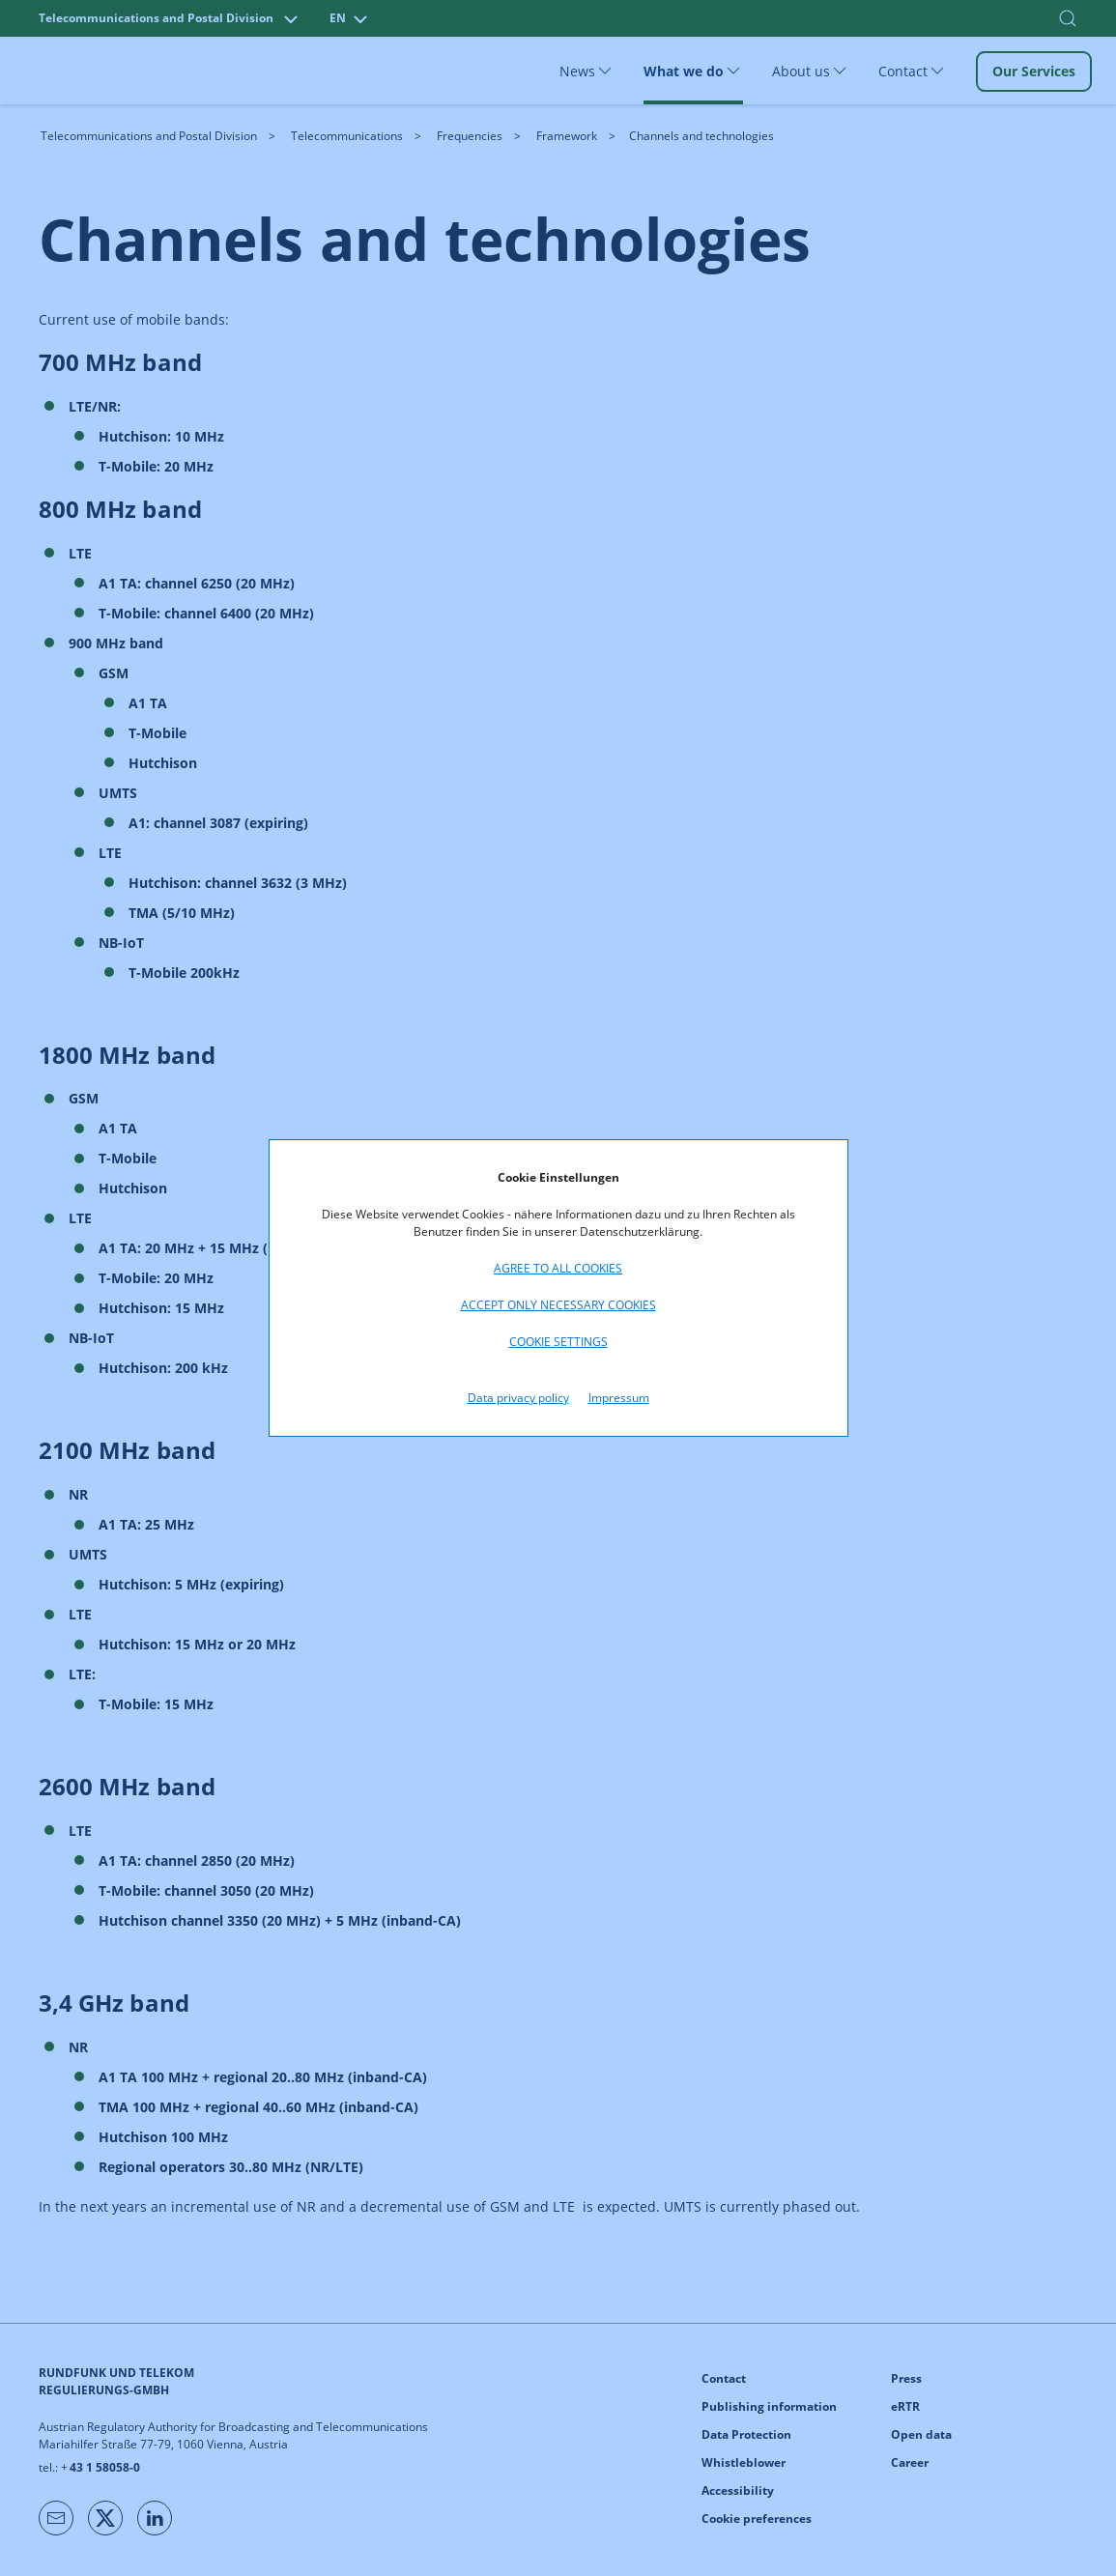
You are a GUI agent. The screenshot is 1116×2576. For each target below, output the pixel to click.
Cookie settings (558, 1341)
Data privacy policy (518, 1397)
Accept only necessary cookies (558, 1305)
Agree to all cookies (558, 1268)
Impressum (618, 1397)
